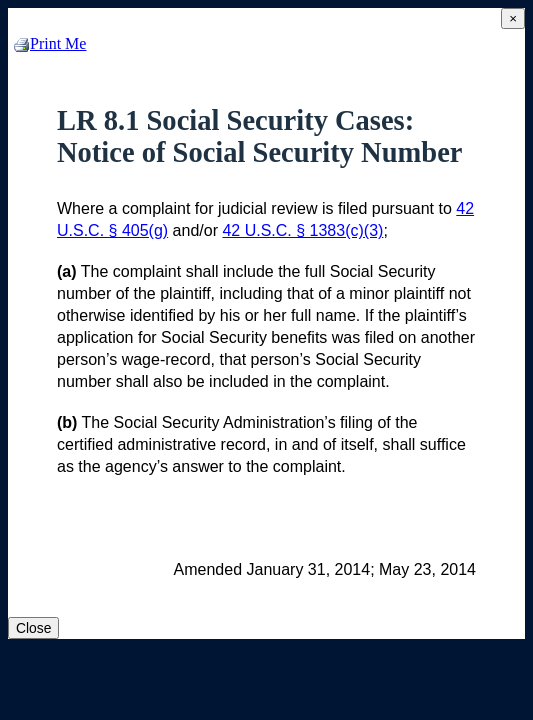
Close (33, 628)
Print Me (50, 43)
